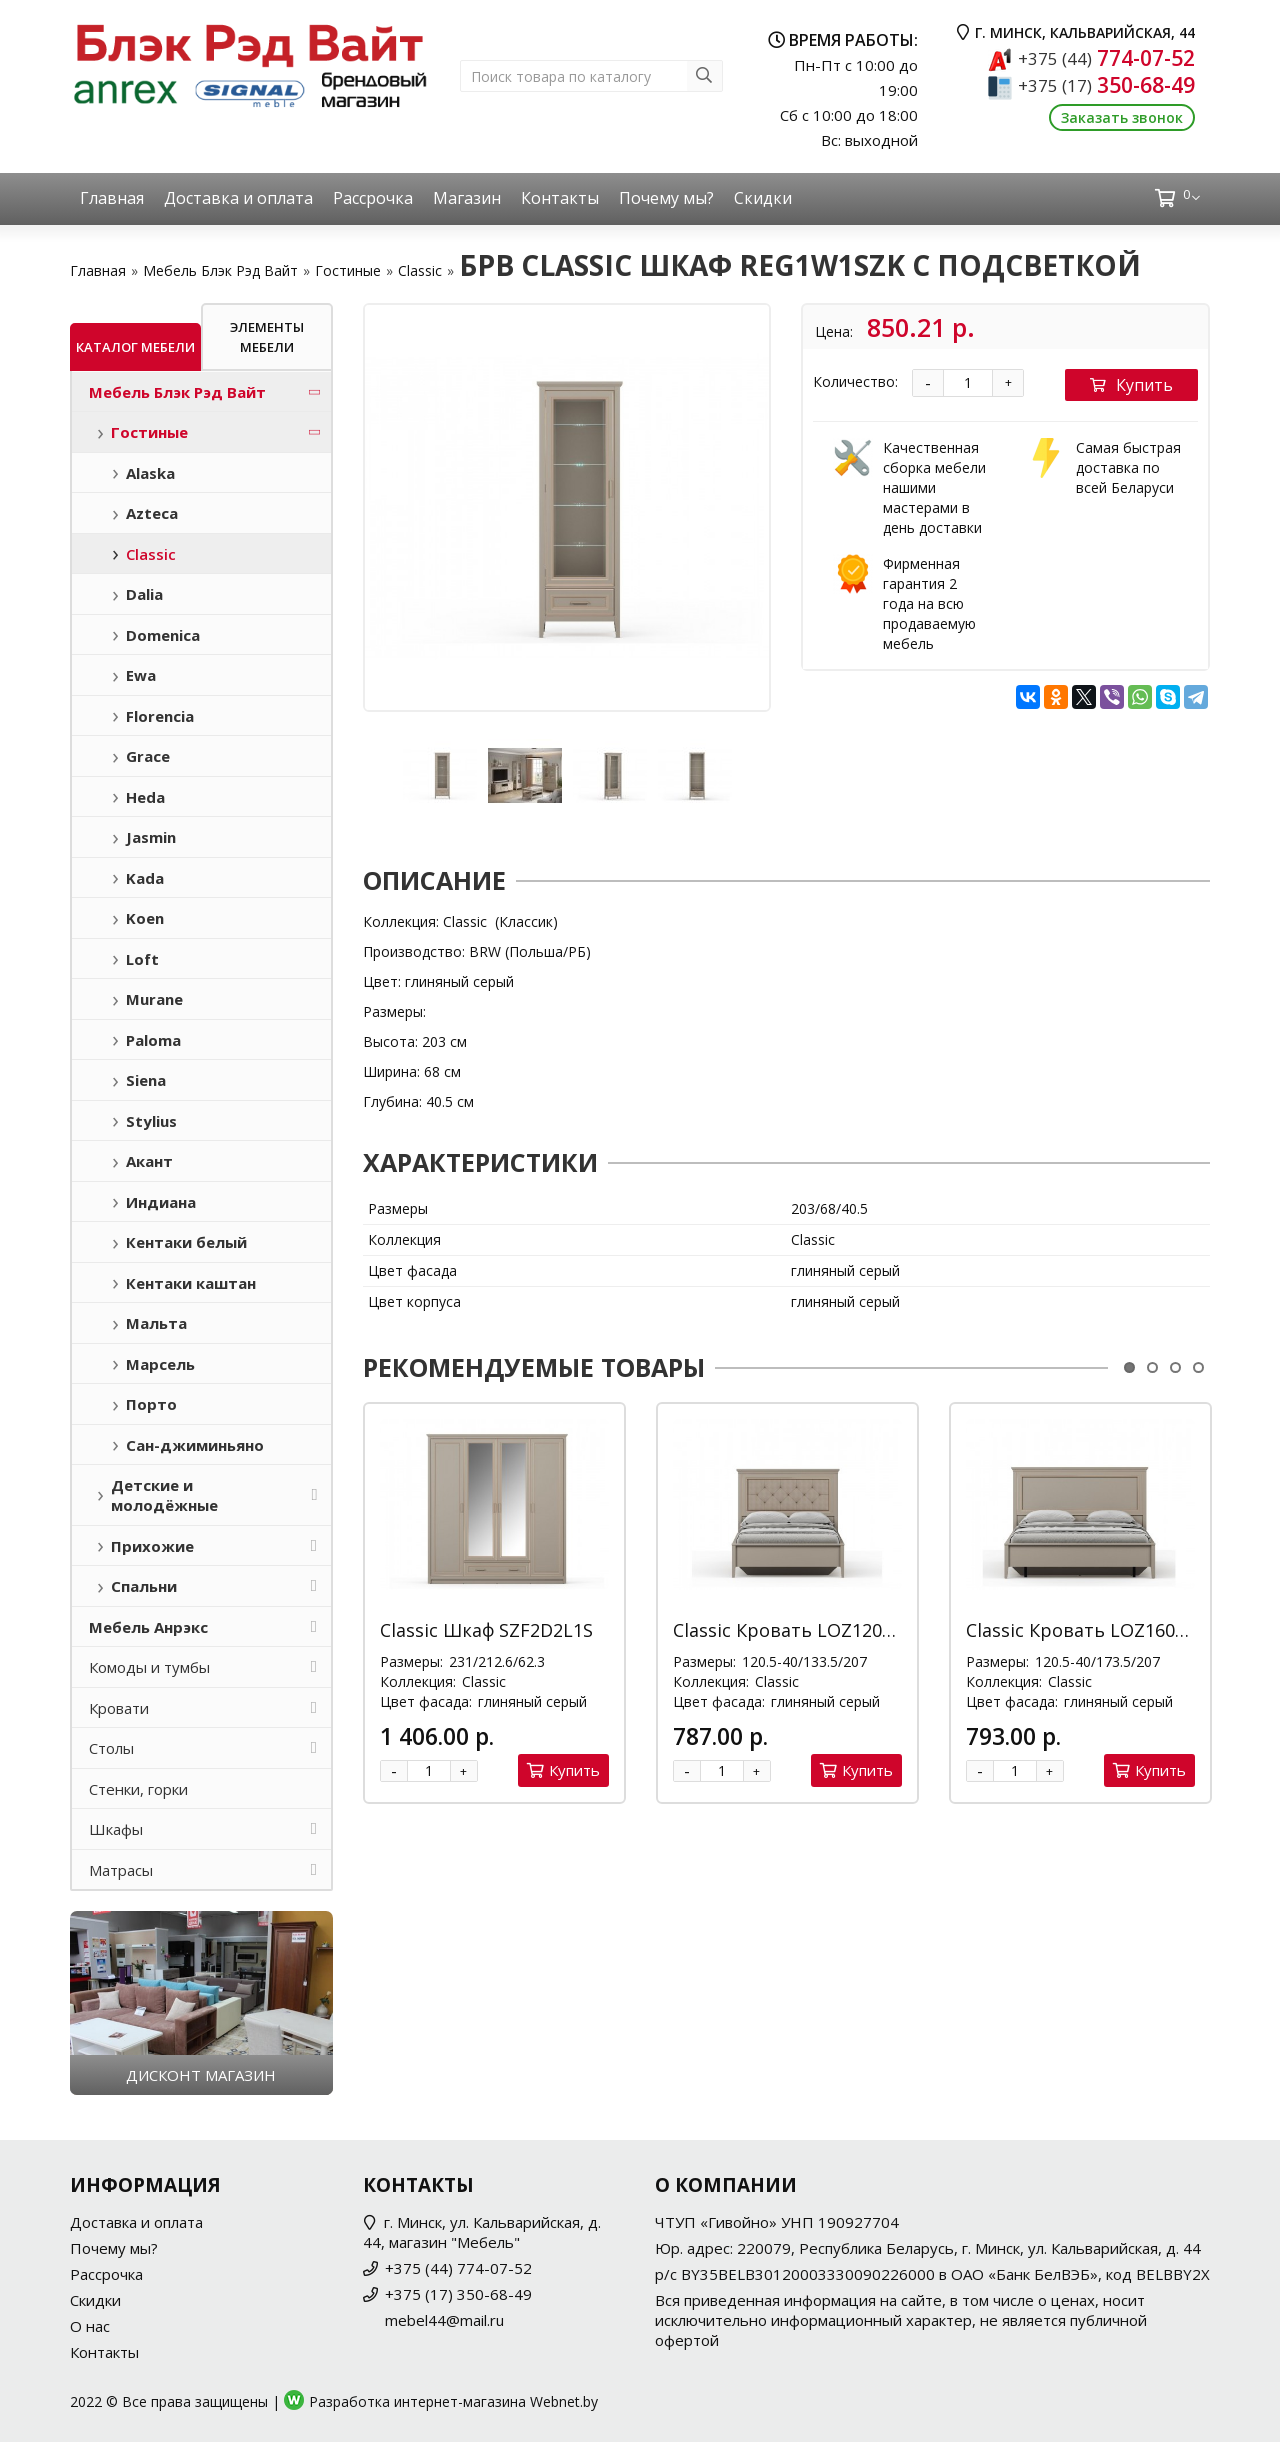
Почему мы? (666, 198)
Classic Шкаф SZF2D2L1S (486, 1630)
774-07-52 (1106, 58)
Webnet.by (564, 2401)
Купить (1131, 385)
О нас (90, 2326)
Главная (112, 198)
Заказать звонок (1122, 117)
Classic (420, 270)
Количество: (855, 381)
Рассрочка (373, 198)
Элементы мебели (267, 337)
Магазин (467, 198)
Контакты (560, 198)
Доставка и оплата (238, 198)
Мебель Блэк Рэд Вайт (220, 270)
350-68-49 (1106, 85)
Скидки (763, 198)
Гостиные (348, 270)
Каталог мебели (135, 347)
